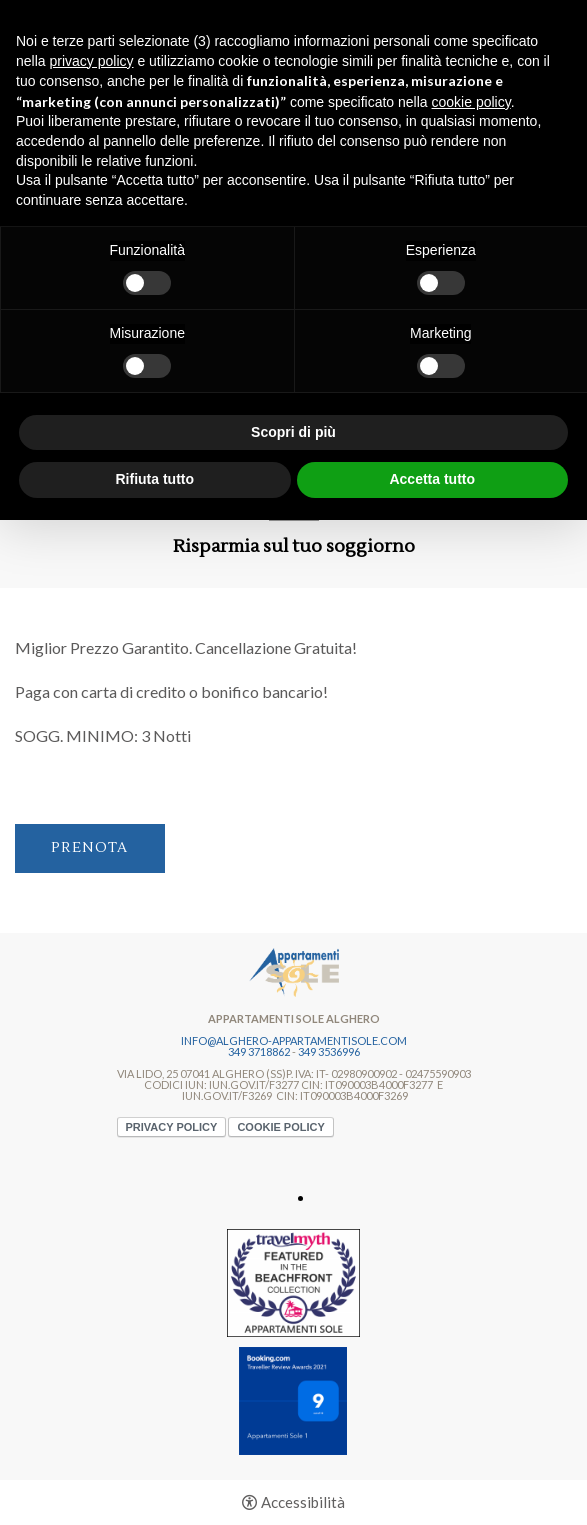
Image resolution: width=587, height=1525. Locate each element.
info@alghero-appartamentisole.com (294, 1040)
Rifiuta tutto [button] (154, 479)
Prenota (90, 848)
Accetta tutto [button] (432, 479)
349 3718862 (259, 1051)
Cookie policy (280, 1127)
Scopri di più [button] (293, 432)
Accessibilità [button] (303, 1502)
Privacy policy (172, 1127)
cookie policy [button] (471, 102)
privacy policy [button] (91, 61)
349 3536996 (329, 1051)
